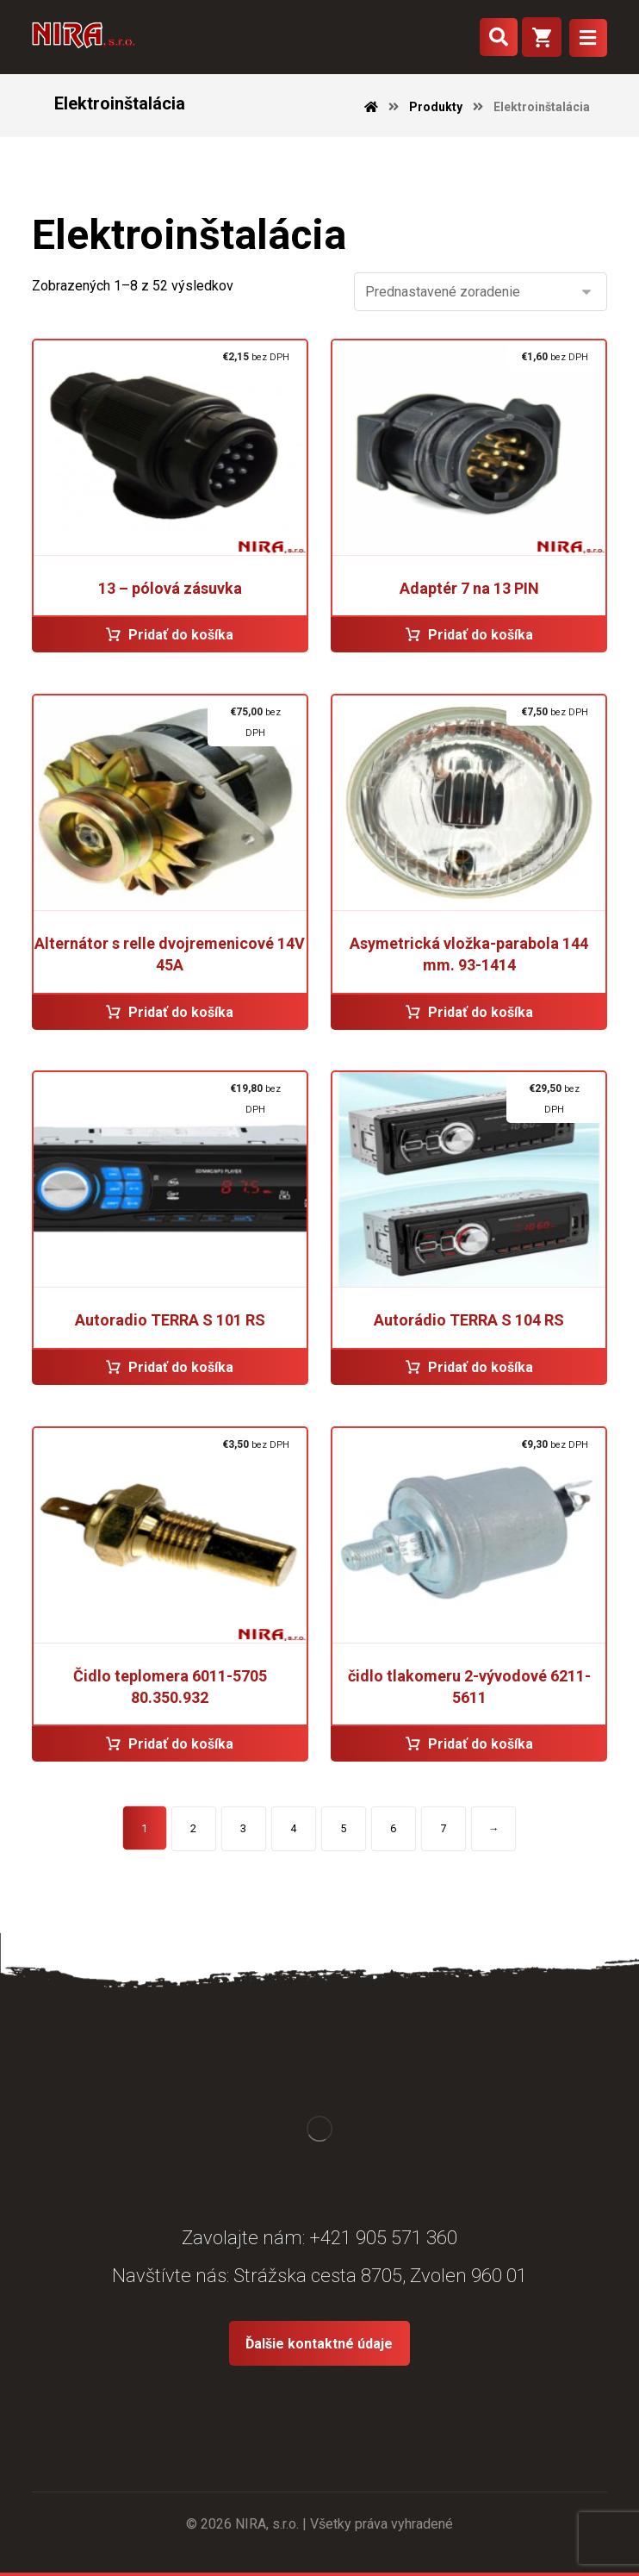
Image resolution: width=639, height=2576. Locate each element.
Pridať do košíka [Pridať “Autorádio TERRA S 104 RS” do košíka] (480, 1367)
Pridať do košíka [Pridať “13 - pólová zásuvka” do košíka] (180, 635)
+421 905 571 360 (383, 2238)
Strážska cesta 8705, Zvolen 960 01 (380, 2275)
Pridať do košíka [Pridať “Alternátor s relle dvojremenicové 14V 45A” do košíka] (180, 1012)
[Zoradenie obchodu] (480, 291)
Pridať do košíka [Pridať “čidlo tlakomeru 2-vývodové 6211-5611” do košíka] (480, 1744)
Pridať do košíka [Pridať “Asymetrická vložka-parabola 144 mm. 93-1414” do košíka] (480, 1012)
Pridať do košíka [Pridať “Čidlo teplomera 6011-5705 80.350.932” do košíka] (180, 1744)
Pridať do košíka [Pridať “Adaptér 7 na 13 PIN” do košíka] (480, 635)
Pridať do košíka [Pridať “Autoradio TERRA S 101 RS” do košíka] (180, 1367)
